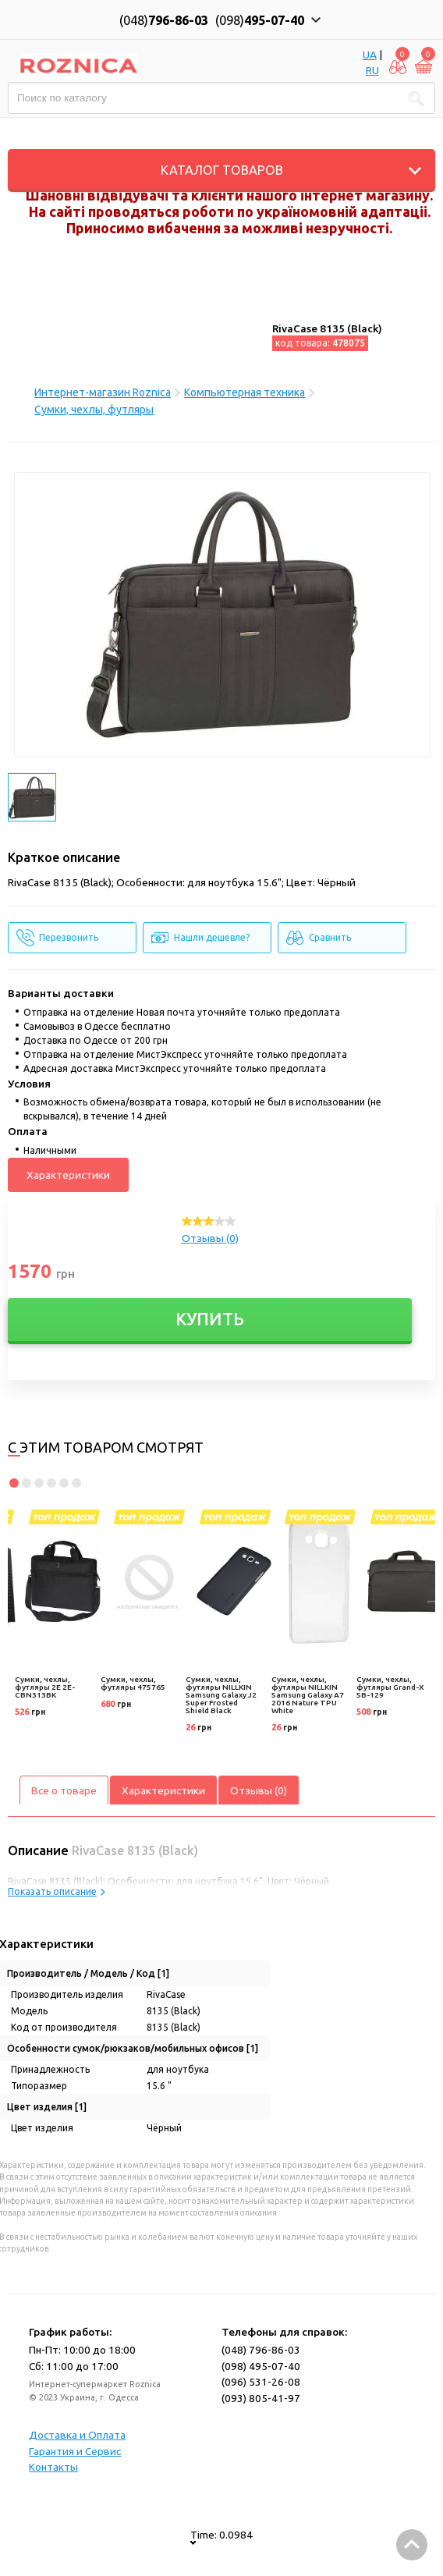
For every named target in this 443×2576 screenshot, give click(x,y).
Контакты (53, 2467)
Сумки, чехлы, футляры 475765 (133, 1683)
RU (372, 70)
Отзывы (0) (210, 1238)
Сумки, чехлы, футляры (94, 409)
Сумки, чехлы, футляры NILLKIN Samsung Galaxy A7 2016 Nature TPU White (307, 1695)
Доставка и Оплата (77, 2435)
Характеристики (68, 1175)
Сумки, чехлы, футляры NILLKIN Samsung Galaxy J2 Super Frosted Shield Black (221, 1695)
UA (370, 54)
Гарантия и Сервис (75, 2451)
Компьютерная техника (244, 392)
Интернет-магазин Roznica (102, 392)
